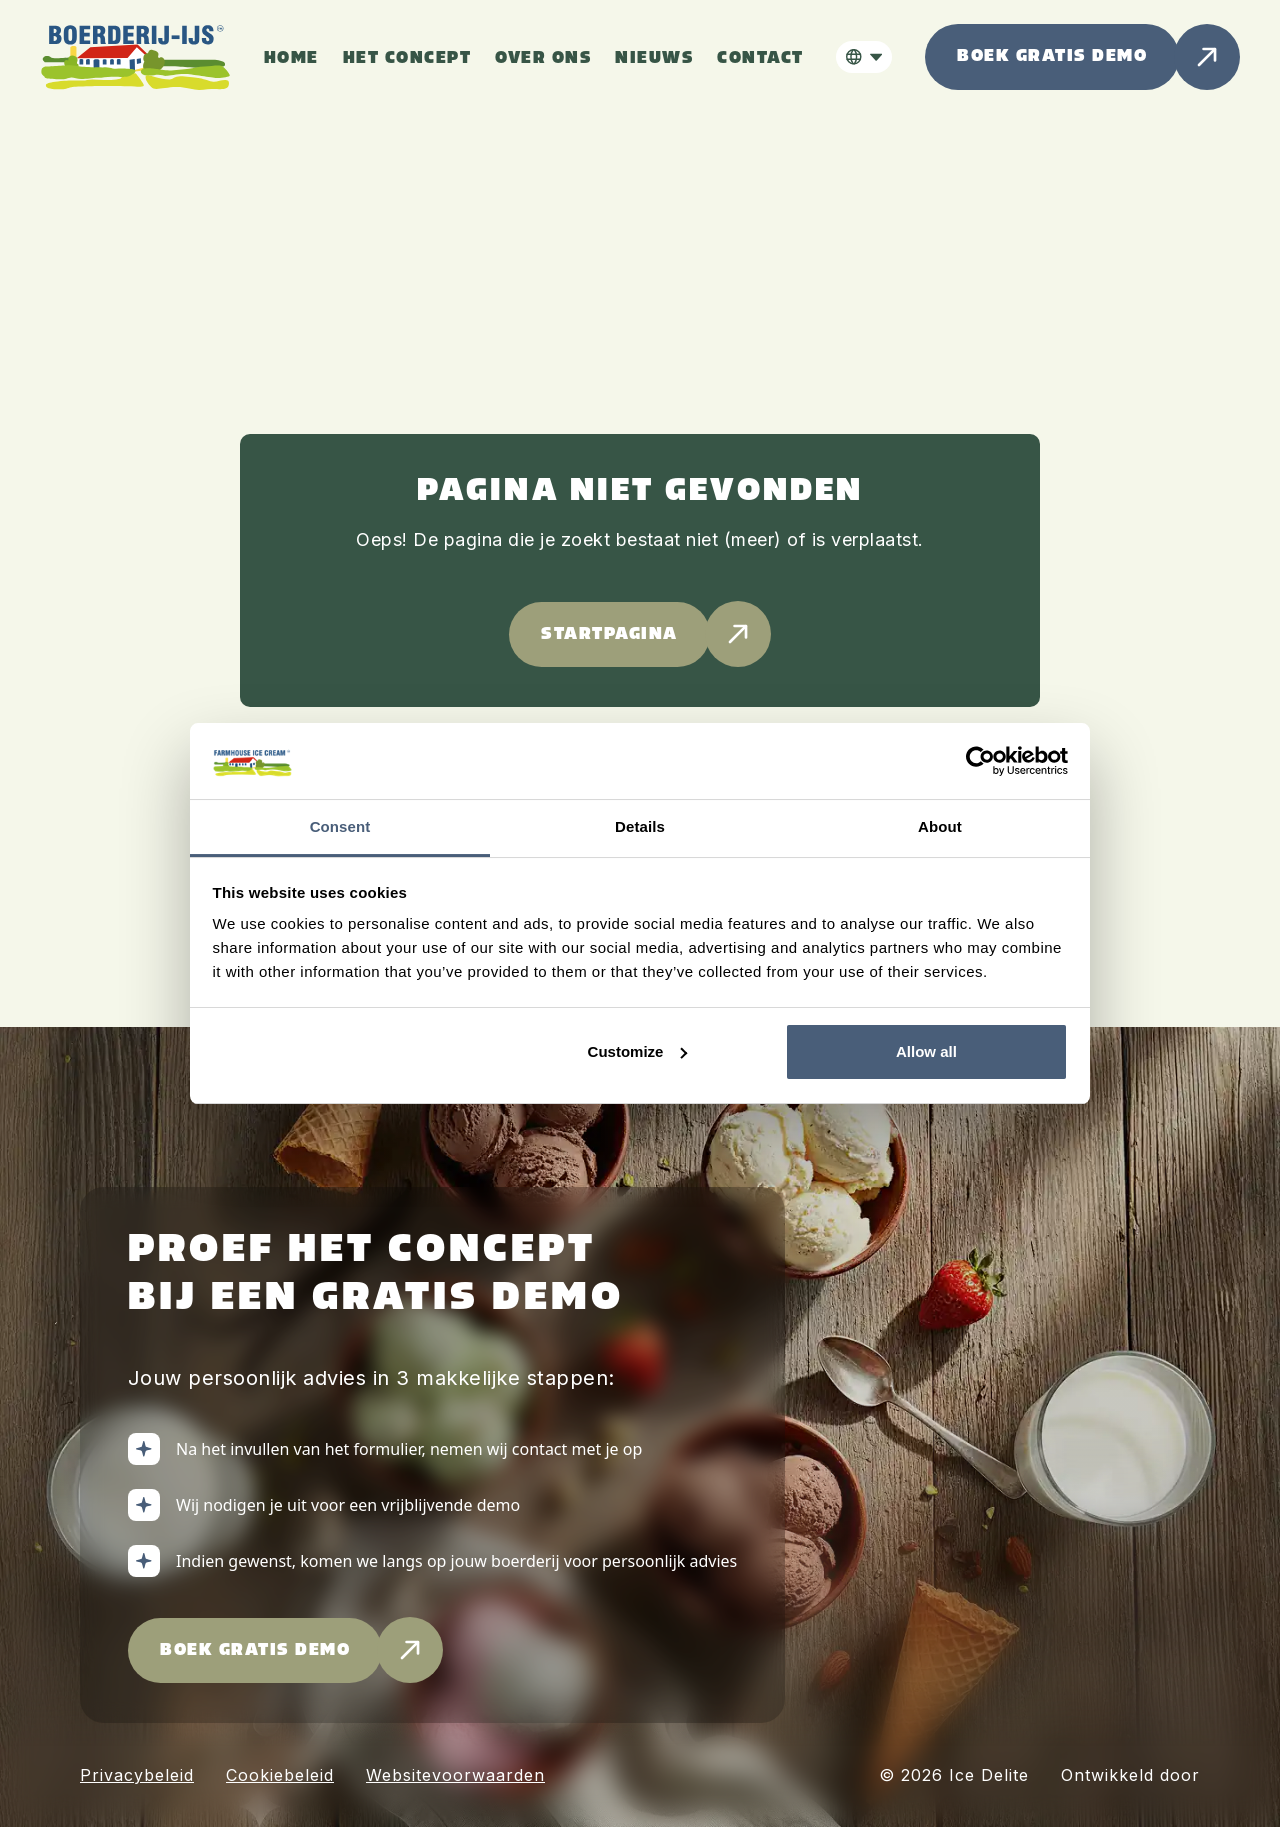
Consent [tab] (340, 826)
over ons (543, 58)
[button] (864, 57)
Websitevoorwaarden (455, 1775)
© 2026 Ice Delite (954, 1775)
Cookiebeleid (280, 1775)
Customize (638, 1051)
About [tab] (940, 826)
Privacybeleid (137, 1775)
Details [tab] (640, 826)
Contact (760, 58)
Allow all (926, 1051)
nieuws (654, 58)
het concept (407, 58)
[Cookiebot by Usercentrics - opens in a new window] (980, 761)
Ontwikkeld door (1130, 1775)
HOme (291, 58)
